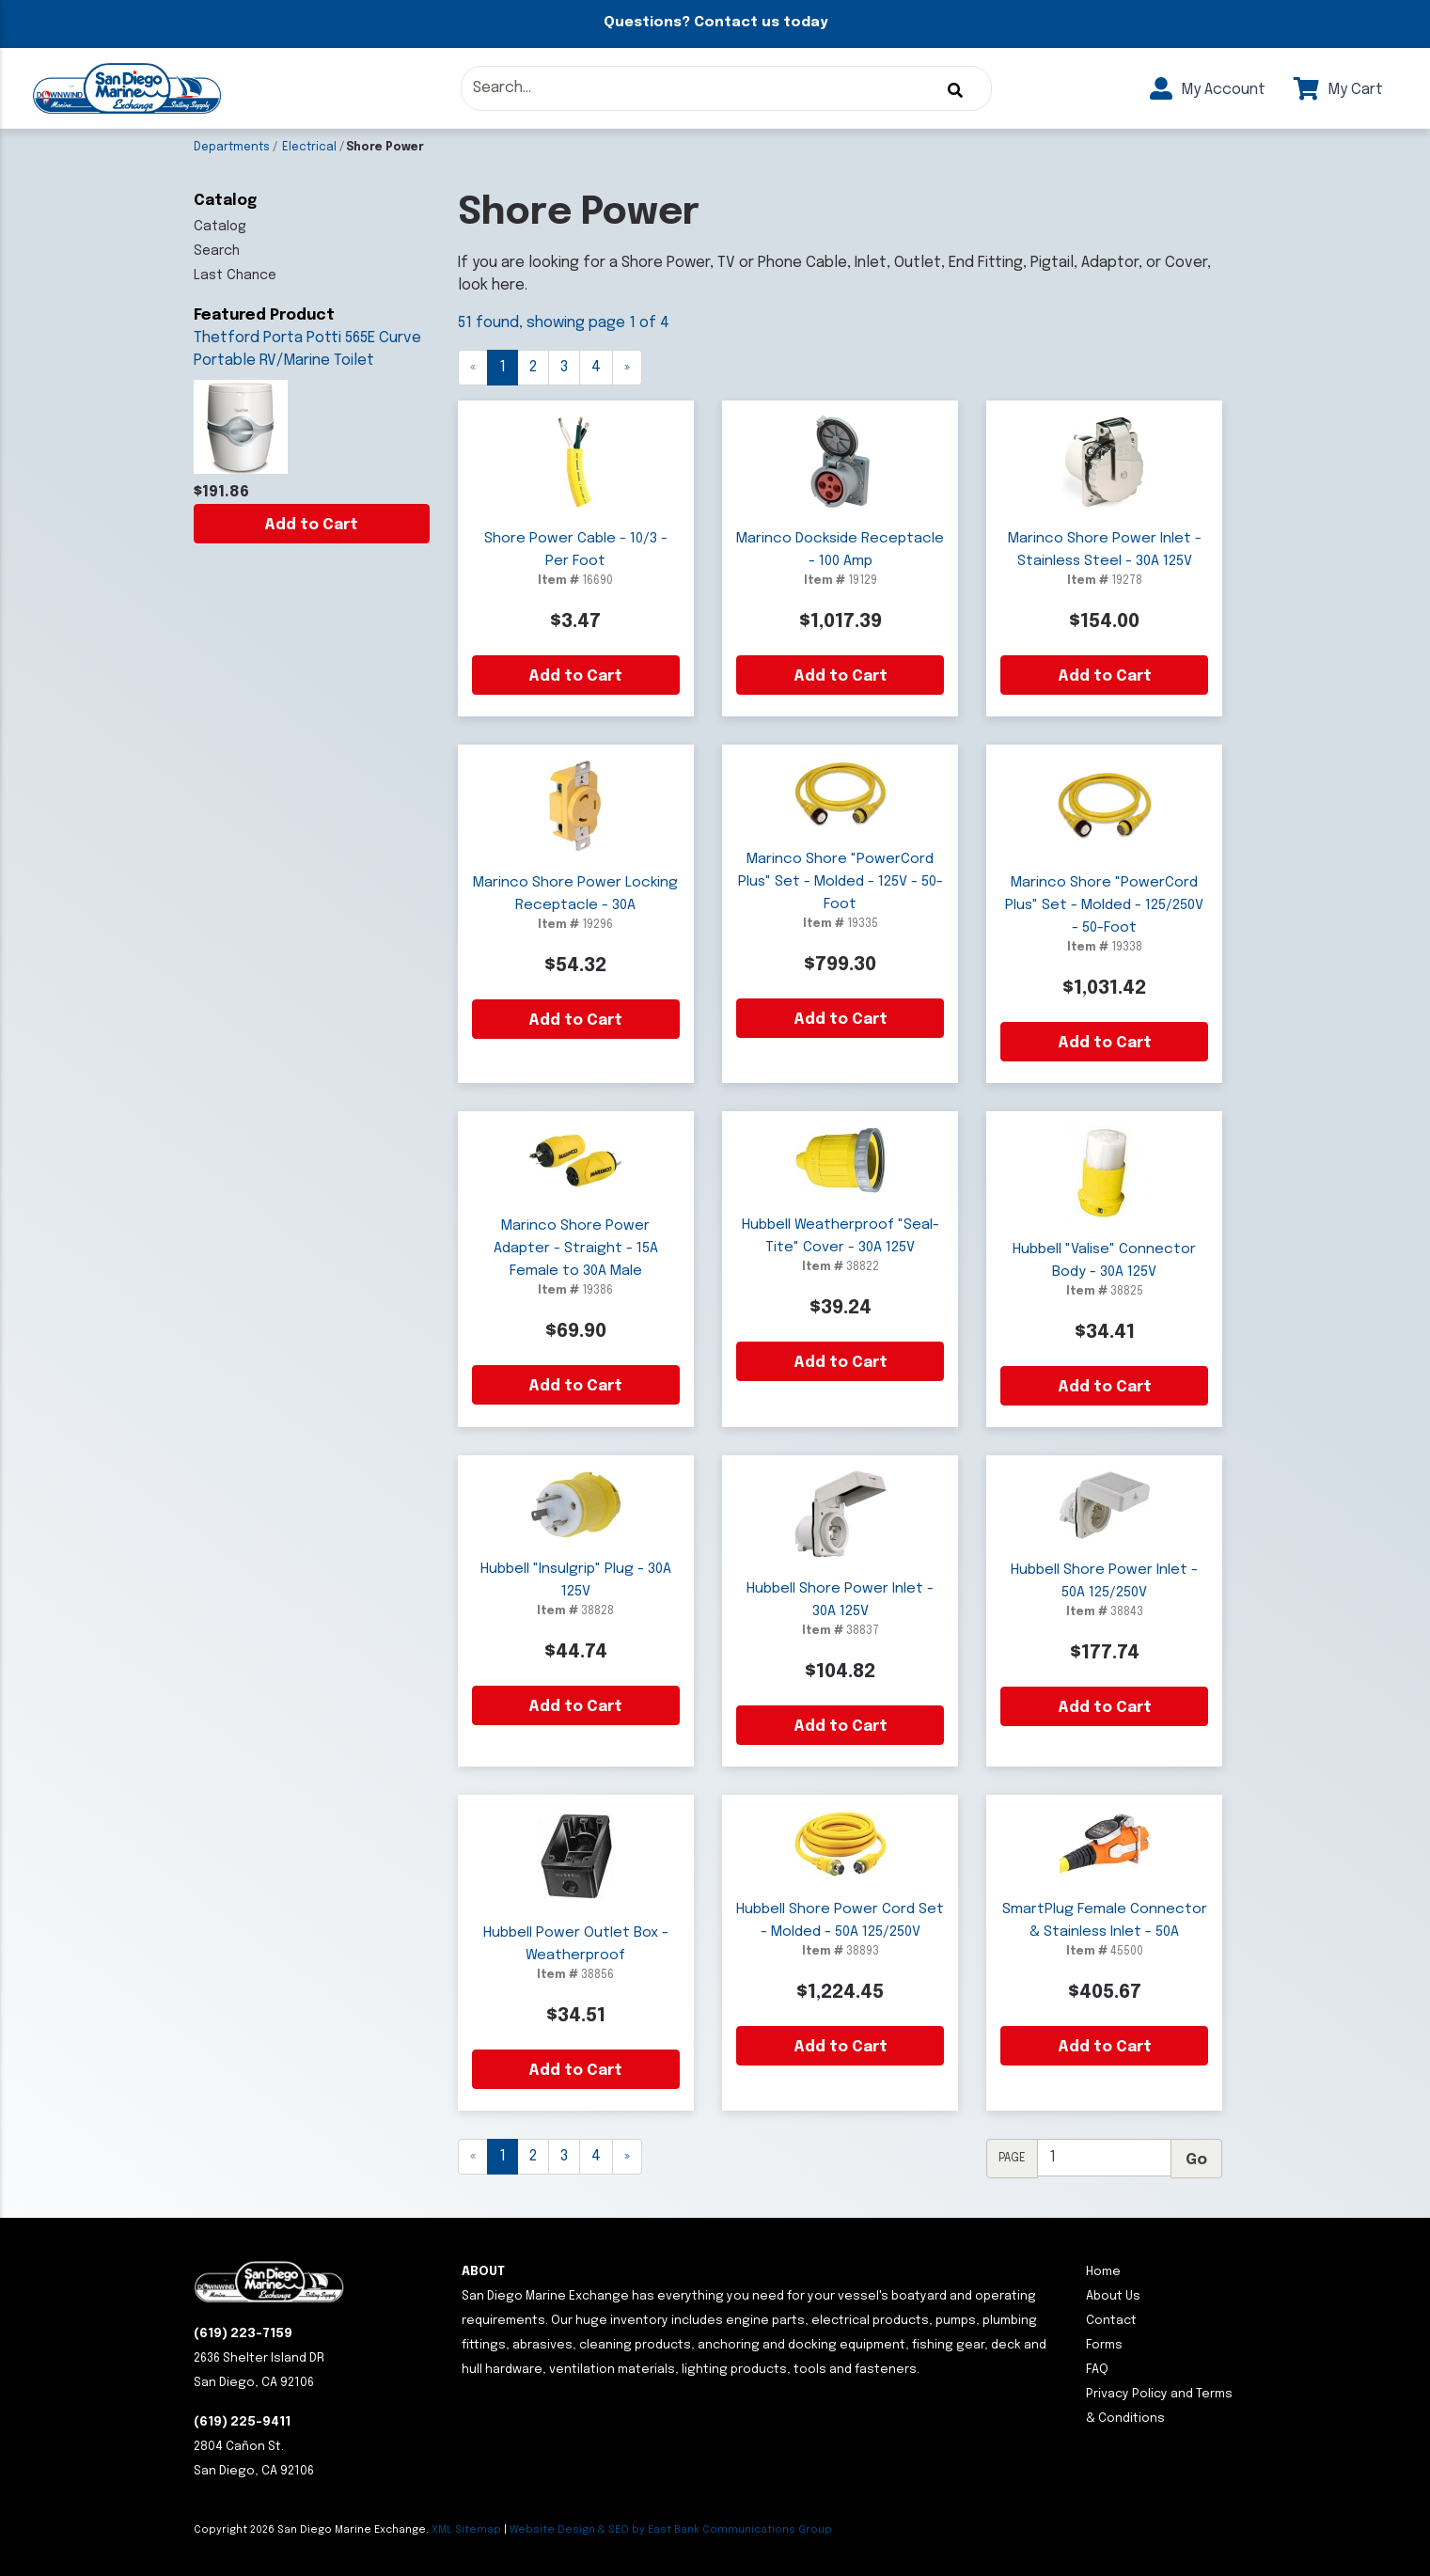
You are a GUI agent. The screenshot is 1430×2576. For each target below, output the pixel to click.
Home (1103, 2272)
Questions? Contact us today (715, 22)
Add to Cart (311, 525)
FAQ (1097, 2370)
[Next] (627, 367)
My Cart (1338, 90)
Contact (1111, 2321)
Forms (1104, 2345)
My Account (1207, 90)
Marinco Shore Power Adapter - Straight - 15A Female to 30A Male (576, 1248)
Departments (232, 147)
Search (217, 251)
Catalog (220, 226)
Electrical (309, 147)
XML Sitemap (466, 2530)
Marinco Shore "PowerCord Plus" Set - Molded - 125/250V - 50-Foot (1104, 905)
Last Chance (235, 275)
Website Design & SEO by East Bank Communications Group (671, 2530)
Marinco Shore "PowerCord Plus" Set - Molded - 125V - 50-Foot (840, 882)
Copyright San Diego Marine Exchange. (313, 2530)
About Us (1113, 2296)
